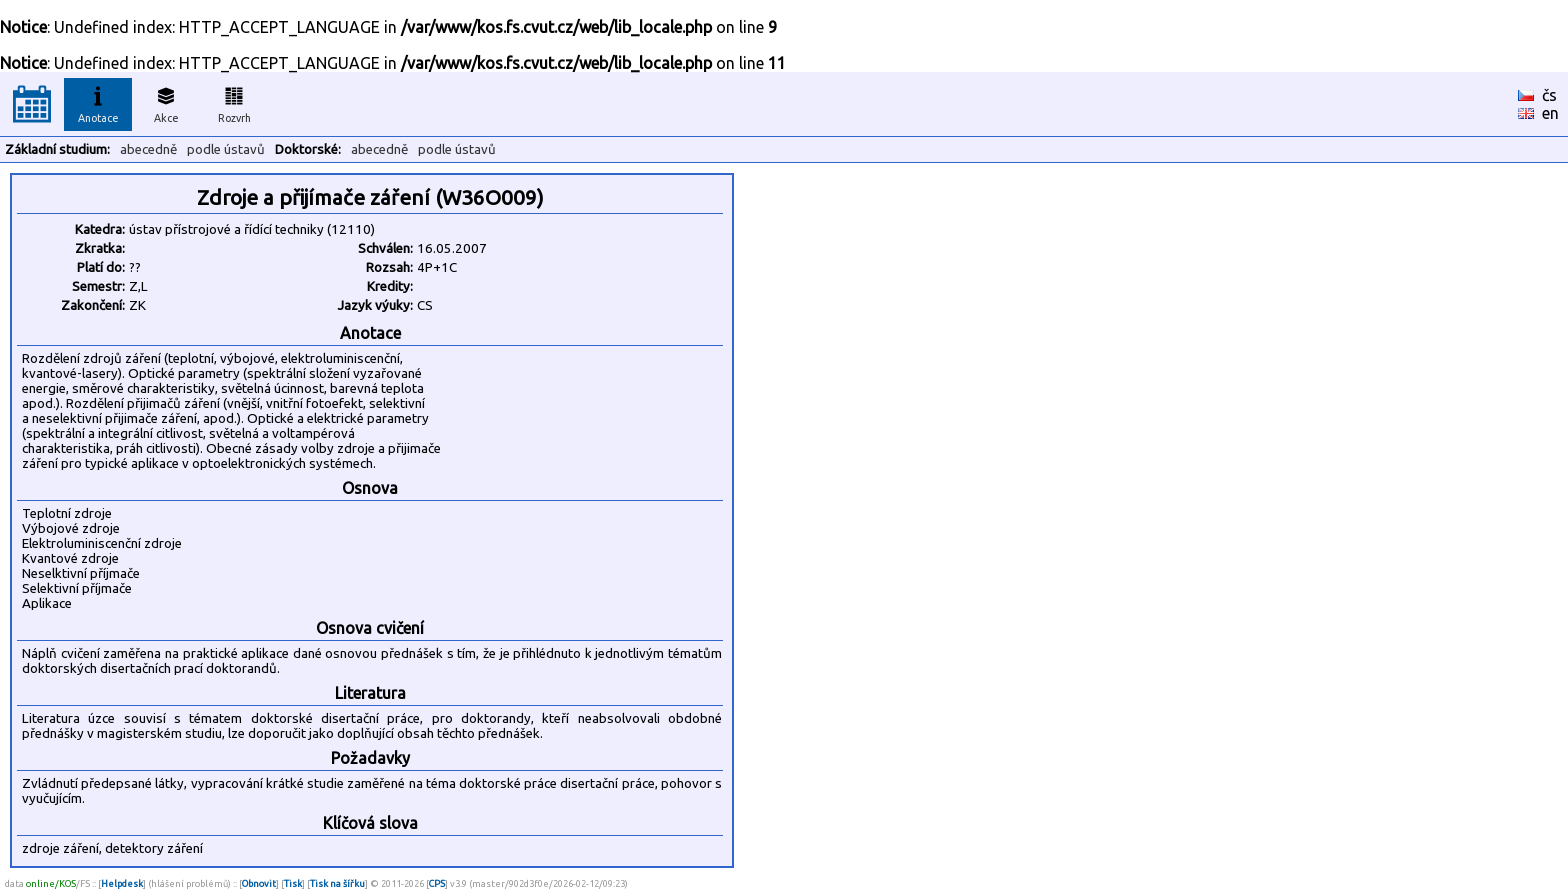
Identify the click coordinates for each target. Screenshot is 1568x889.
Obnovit (259, 883)
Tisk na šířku (337, 883)
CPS (437, 883)
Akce (166, 102)
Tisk (293, 883)
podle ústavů (226, 149)
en (1550, 113)
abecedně (148, 149)
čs (1549, 95)
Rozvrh (234, 102)
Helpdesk (122, 883)
